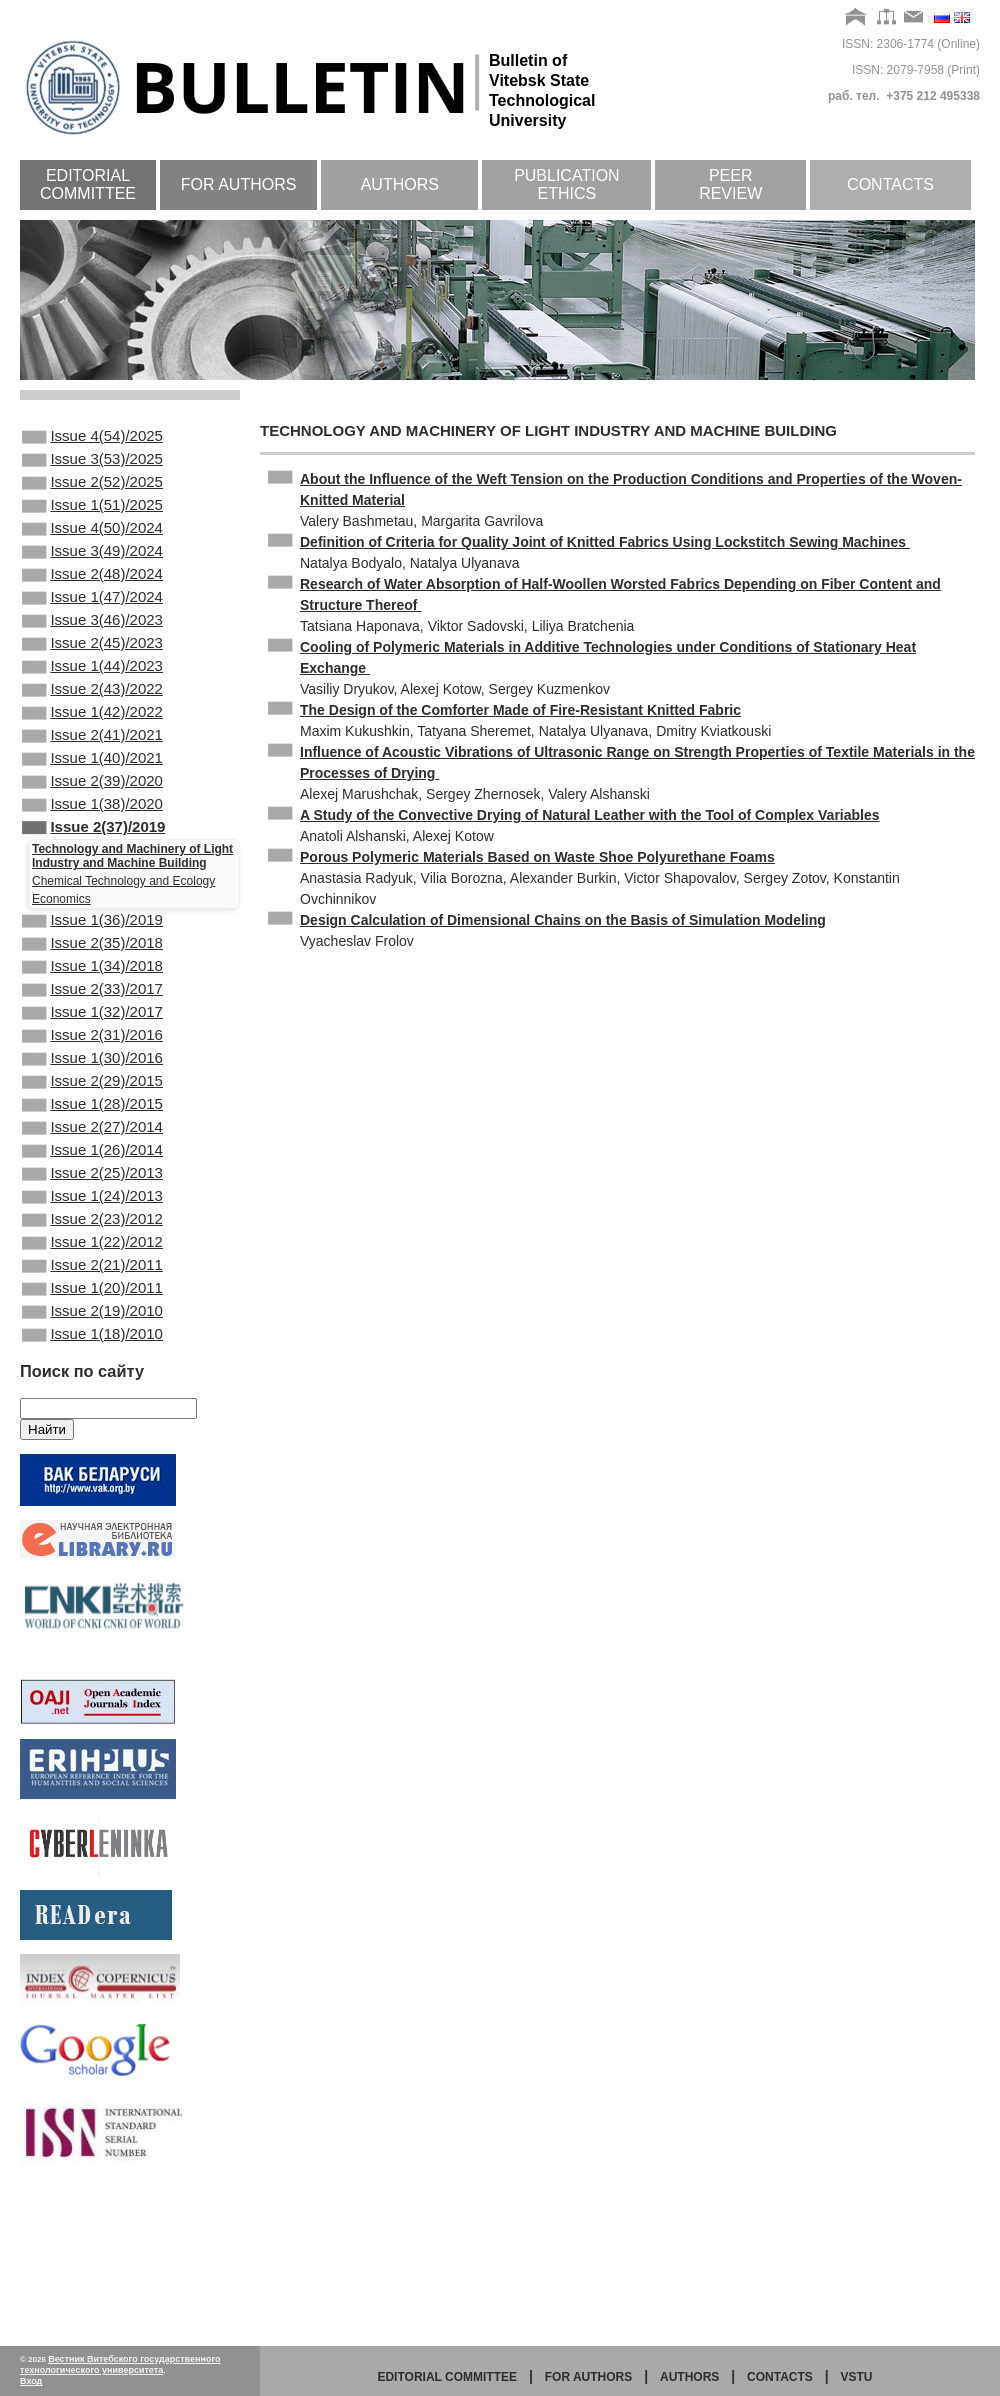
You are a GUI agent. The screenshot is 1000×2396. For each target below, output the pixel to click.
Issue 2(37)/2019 (93, 897)
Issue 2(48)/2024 (92, 600)
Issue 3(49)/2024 (92, 573)
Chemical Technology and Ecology (123, 953)
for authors (589, 2377)
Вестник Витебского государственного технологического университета (120, 2364)
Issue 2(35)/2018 (92, 1021)
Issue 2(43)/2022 (92, 735)
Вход (31, 2381)
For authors (239, 184)
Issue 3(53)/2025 (92, 465)
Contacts (890, 184)
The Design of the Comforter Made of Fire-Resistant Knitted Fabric (520, 710)
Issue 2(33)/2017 (92, 1075)
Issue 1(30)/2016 (92, 1156)
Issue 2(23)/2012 (92, 1345)
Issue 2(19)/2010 (92, 1453)
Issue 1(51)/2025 (92, 519)
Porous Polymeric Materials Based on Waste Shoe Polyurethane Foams (537, 857)
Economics (61, 971)
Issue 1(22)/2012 (92, 1372)
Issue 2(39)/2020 (92, 843)
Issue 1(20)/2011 (92, 1426)
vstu (857, 2377)
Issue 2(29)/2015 (92, 1183)
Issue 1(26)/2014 (92, 1264)
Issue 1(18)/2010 (92, 1480)
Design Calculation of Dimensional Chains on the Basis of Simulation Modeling (563, 920)
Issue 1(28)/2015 (92, 1210)
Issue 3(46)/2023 (92, 654)
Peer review (730, 184)
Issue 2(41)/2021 (92, 789)
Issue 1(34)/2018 (92, 1048)
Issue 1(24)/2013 (92, 1318)
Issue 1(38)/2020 (92, 870)
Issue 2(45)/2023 (92, 681)
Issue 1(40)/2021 (92, 816)
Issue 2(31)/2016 (92, 1129)
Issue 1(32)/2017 (92, 1102)
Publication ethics (567, 184)
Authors (400, 184)
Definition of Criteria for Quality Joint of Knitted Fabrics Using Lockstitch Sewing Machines (605, 542)
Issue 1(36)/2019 (92, 994)
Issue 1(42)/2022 (92, 762)
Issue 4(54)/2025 (92, 438)
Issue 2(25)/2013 (92, 1291)
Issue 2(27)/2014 (92, 1237)
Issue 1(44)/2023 (92, 708)
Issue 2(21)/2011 (92, 1399)
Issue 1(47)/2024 (92, 627)
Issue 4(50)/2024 (92, 546)
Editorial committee (88, 184)
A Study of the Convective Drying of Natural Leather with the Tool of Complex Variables (590, 815)
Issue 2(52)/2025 (92, 492)
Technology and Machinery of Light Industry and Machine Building (132, 928)
